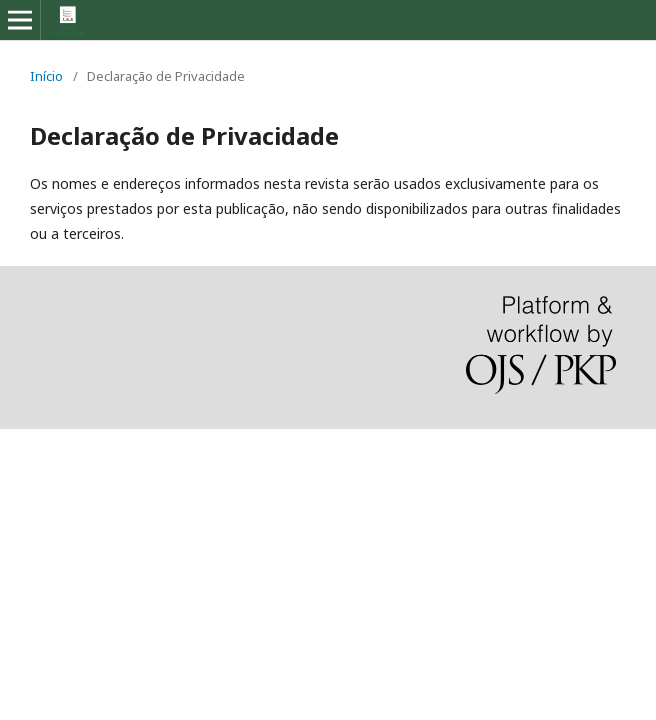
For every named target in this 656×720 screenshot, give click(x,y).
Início (46, 76)
